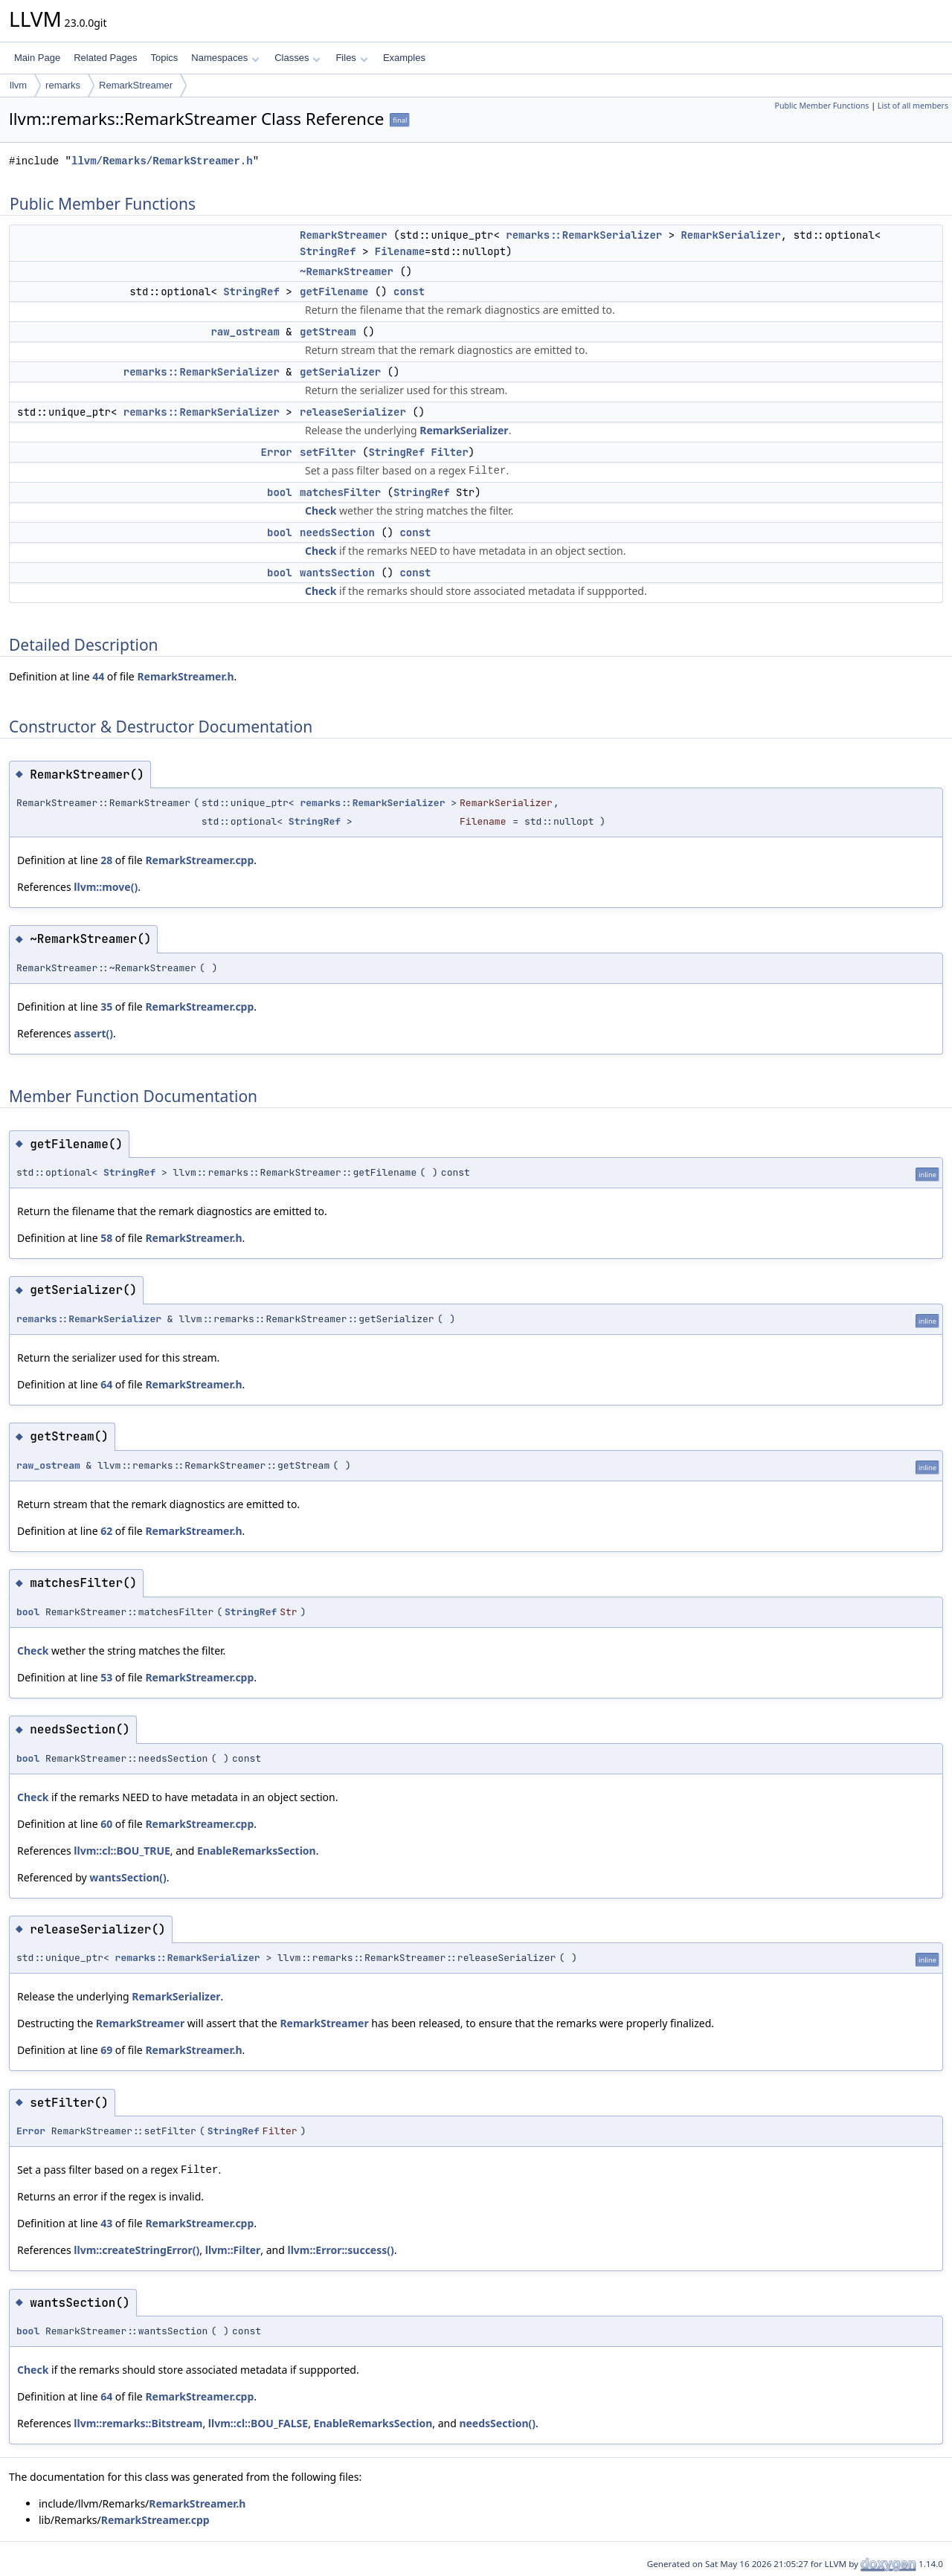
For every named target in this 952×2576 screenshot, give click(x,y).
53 (106, 1677)
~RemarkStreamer (346, 271)
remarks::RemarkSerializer (584, 235)
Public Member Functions (821, 105)
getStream (328, 331)
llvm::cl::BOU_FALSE (258, 2423)
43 (106, 2223)
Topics (164, 57)
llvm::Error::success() (340, 2250)
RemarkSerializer (730, 235)
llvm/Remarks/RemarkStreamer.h (162, 161)
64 (106, 1384)
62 (106, 1531)
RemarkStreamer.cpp (199, 860)
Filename (400, 251)
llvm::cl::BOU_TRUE (122, 1851)
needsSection (337, 532)
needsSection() (497, 2423)
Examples (404, 57)
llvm (18, 85)
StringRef (328, 251)
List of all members (913, 105)
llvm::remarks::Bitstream (138, 2423)
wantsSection (337, 572)
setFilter (328, 452)
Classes (297, 57)
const (409, 291)
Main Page (37, 57)
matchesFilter (340, 492)
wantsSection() (127, 1877)
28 (106, 860)
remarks (62, 85)
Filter (449, 452)
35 (106, 1006)
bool (279, 492)
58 (106, 1238)
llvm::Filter (233, 2250)
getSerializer (340, 372)
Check (320, 510)
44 (98, 676)
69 (106, 2050)
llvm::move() (106, 887)
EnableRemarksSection (256, 1851)
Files (351, 57)
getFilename (334, 291)
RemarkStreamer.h (185, 676)
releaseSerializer (353, 412)
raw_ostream (244, 331)
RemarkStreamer (136, 85)
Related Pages (105, 57)
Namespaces (225, 57)
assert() (93, 1033)
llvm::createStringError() (136, 2250)
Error (276, 452)
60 (106, 1824)
